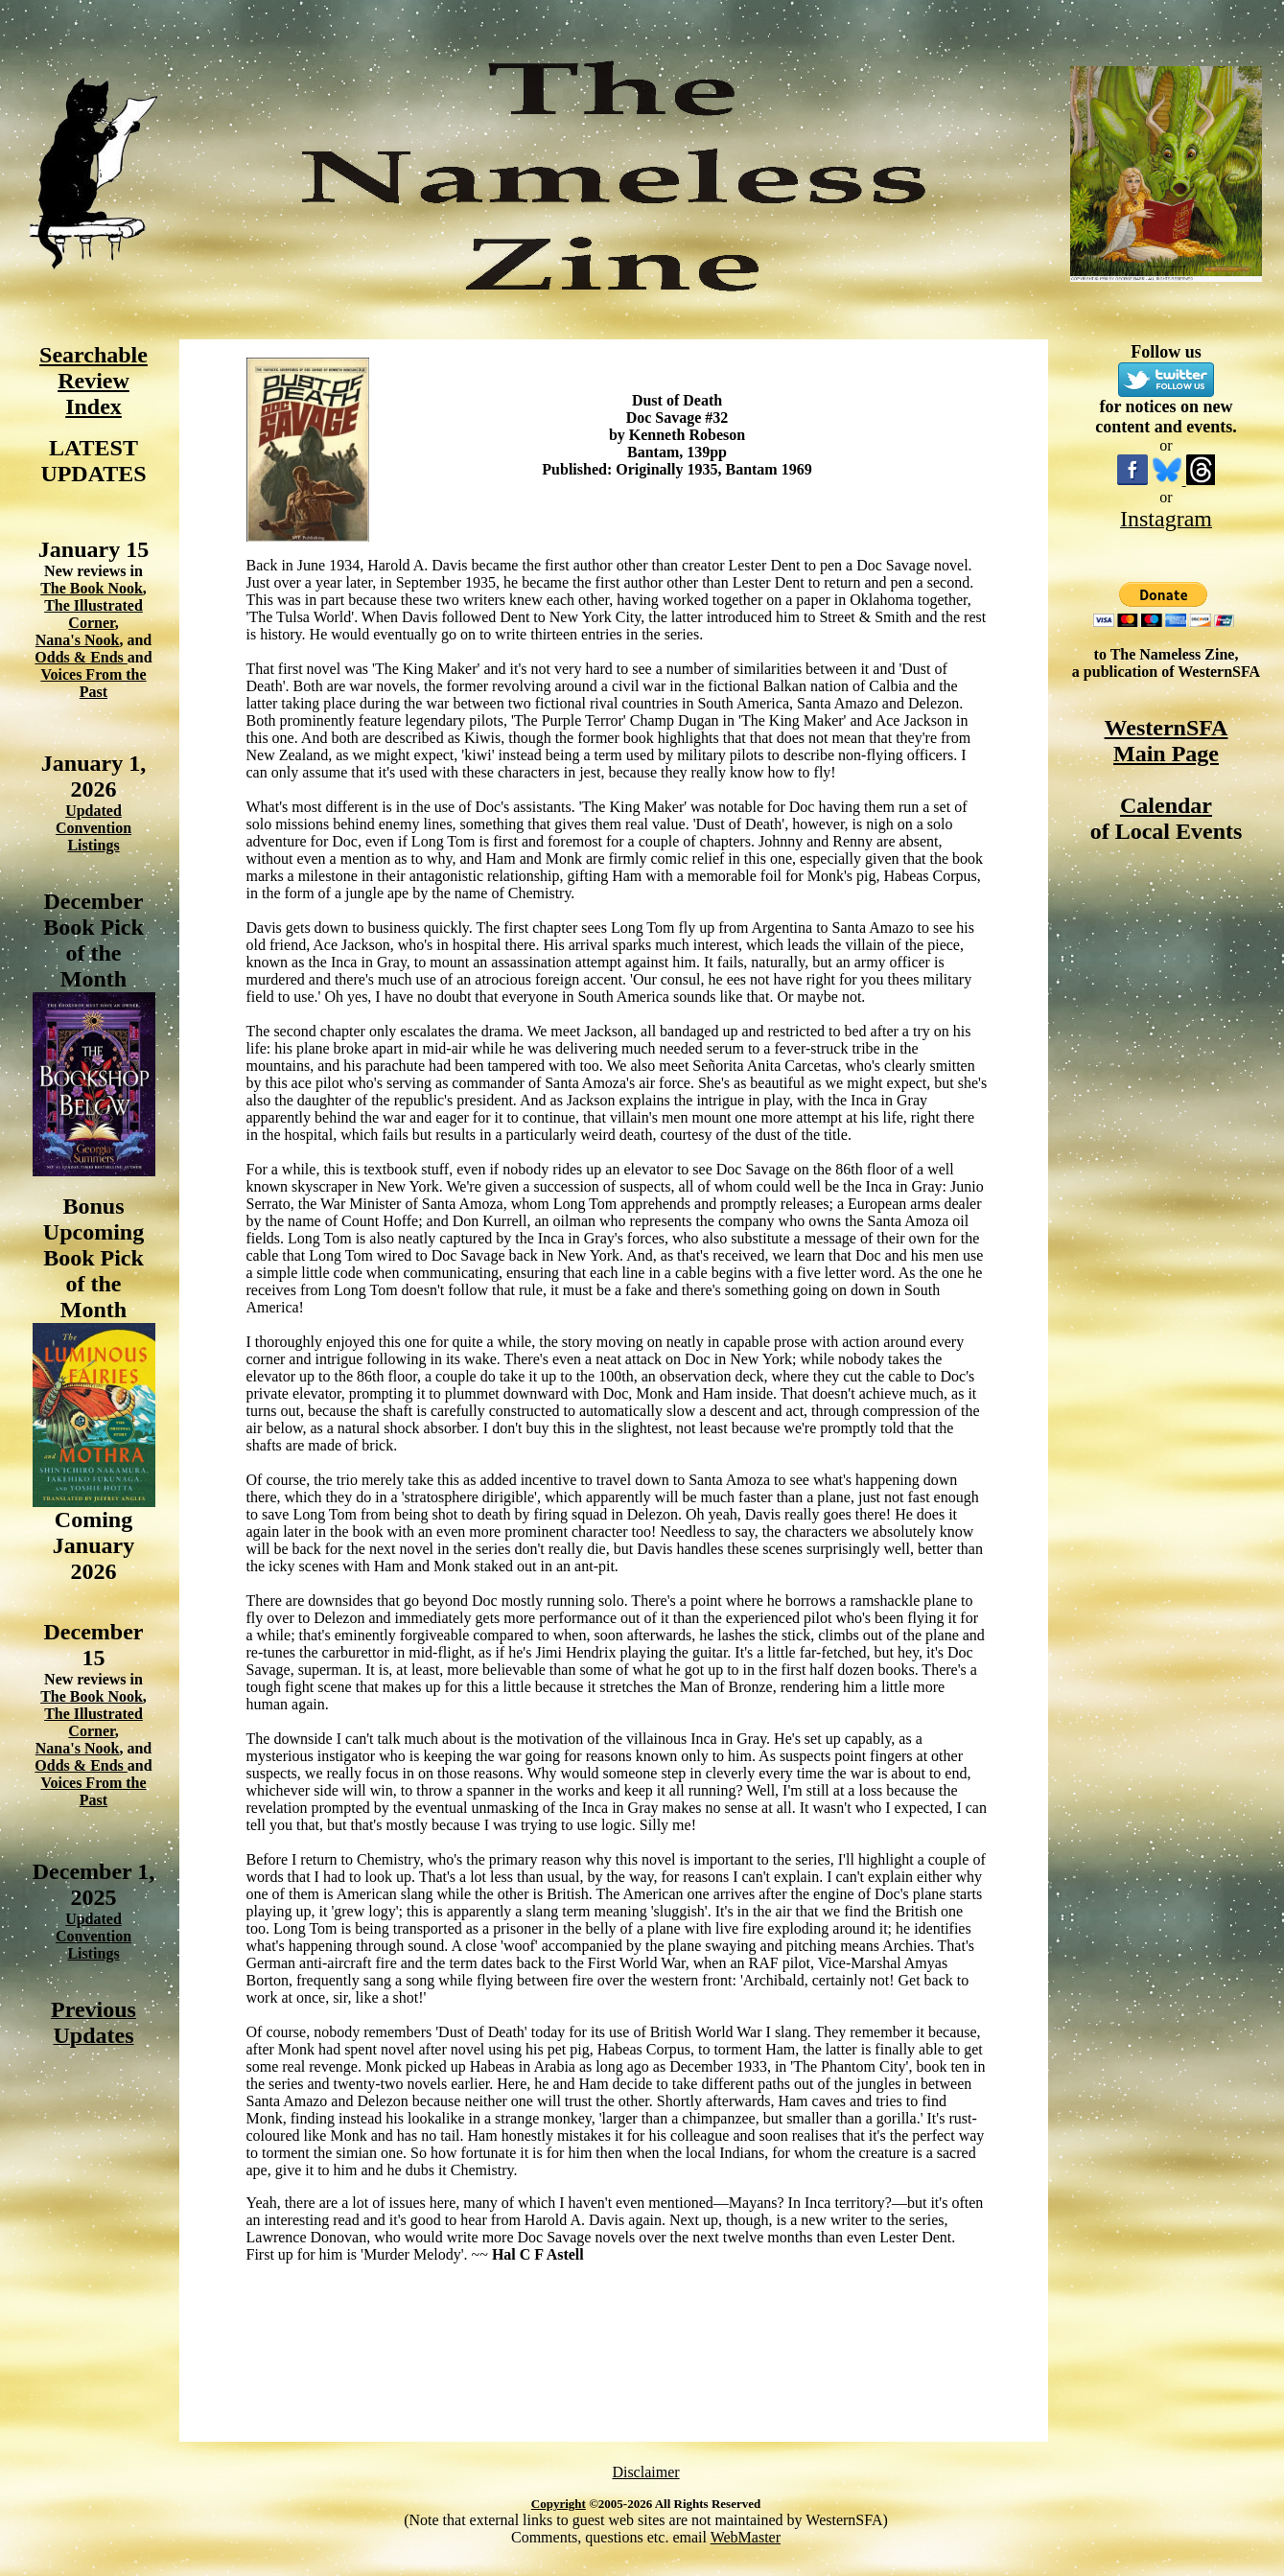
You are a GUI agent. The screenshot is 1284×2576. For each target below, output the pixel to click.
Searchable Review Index (93, 380)
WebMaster (746, 2537)
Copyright (558, 2503)
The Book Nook (91, 588)
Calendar (1166, 805)
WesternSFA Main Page (1166, 740)
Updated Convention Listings (93, 827)
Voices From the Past (93, 683)
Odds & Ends (81, 657)
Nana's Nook (77, 640)
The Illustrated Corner (93, 614)
